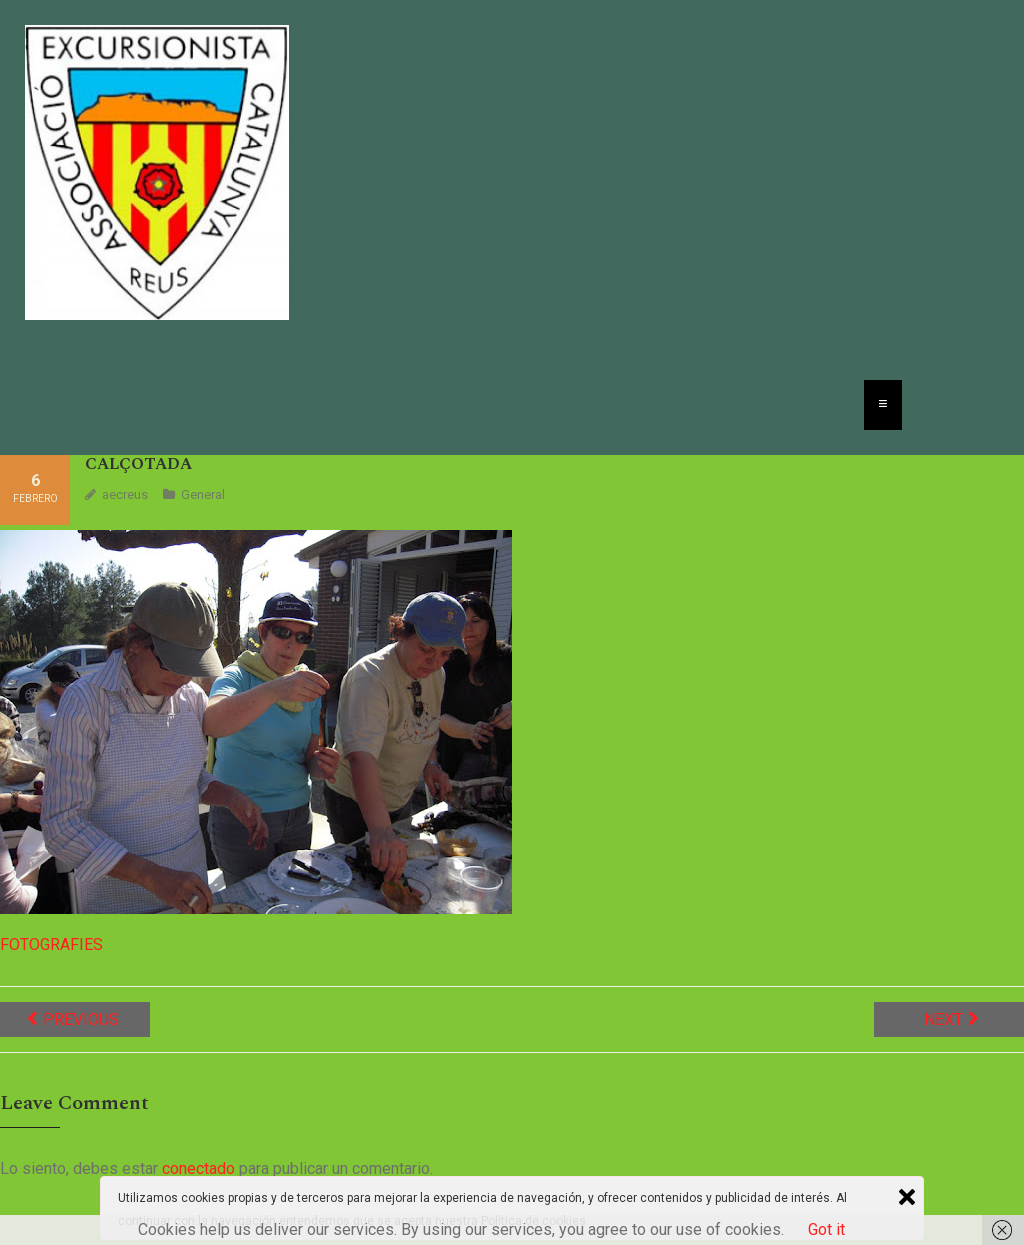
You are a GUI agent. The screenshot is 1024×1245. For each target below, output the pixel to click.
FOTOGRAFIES (51, 944)
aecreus (125, 494)
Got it (826, 1229)
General (203, 494)
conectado (198, 1168)
